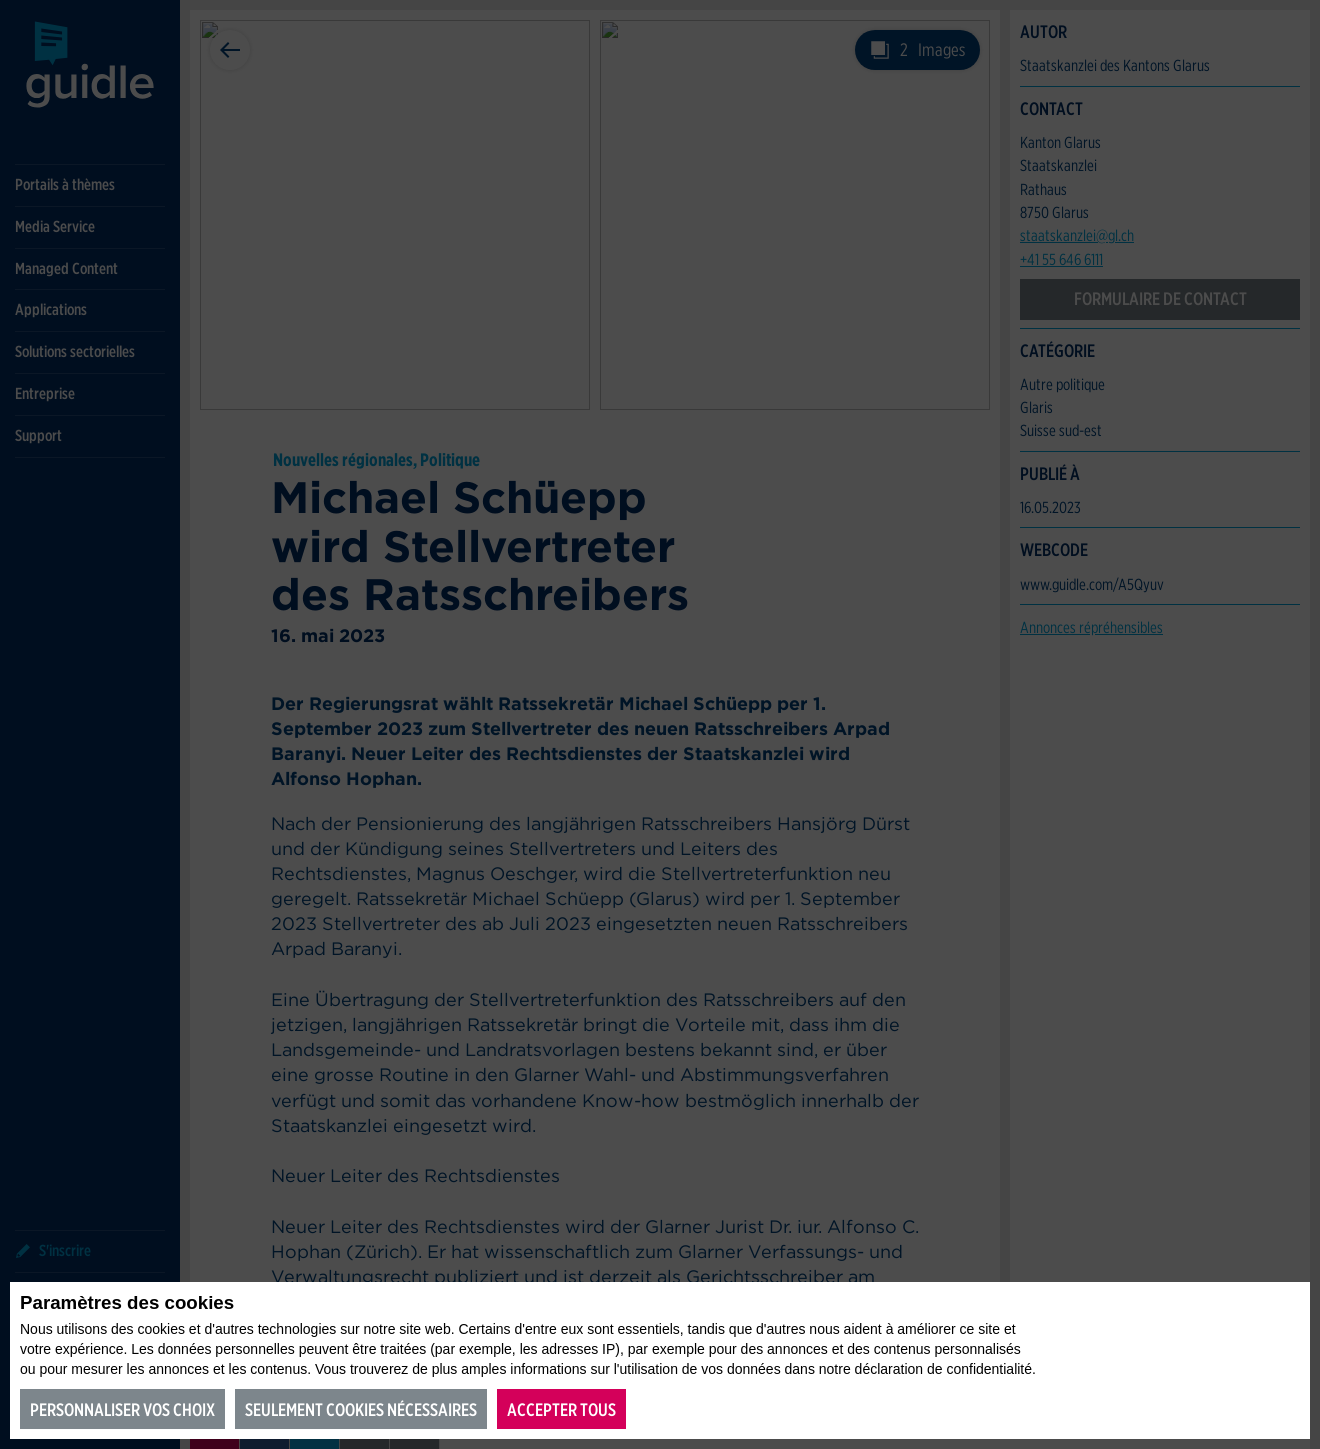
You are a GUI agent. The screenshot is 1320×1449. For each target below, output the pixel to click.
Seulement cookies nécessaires (361, 1409)
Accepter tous (561, 1409)
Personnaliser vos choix (122, 1409)
